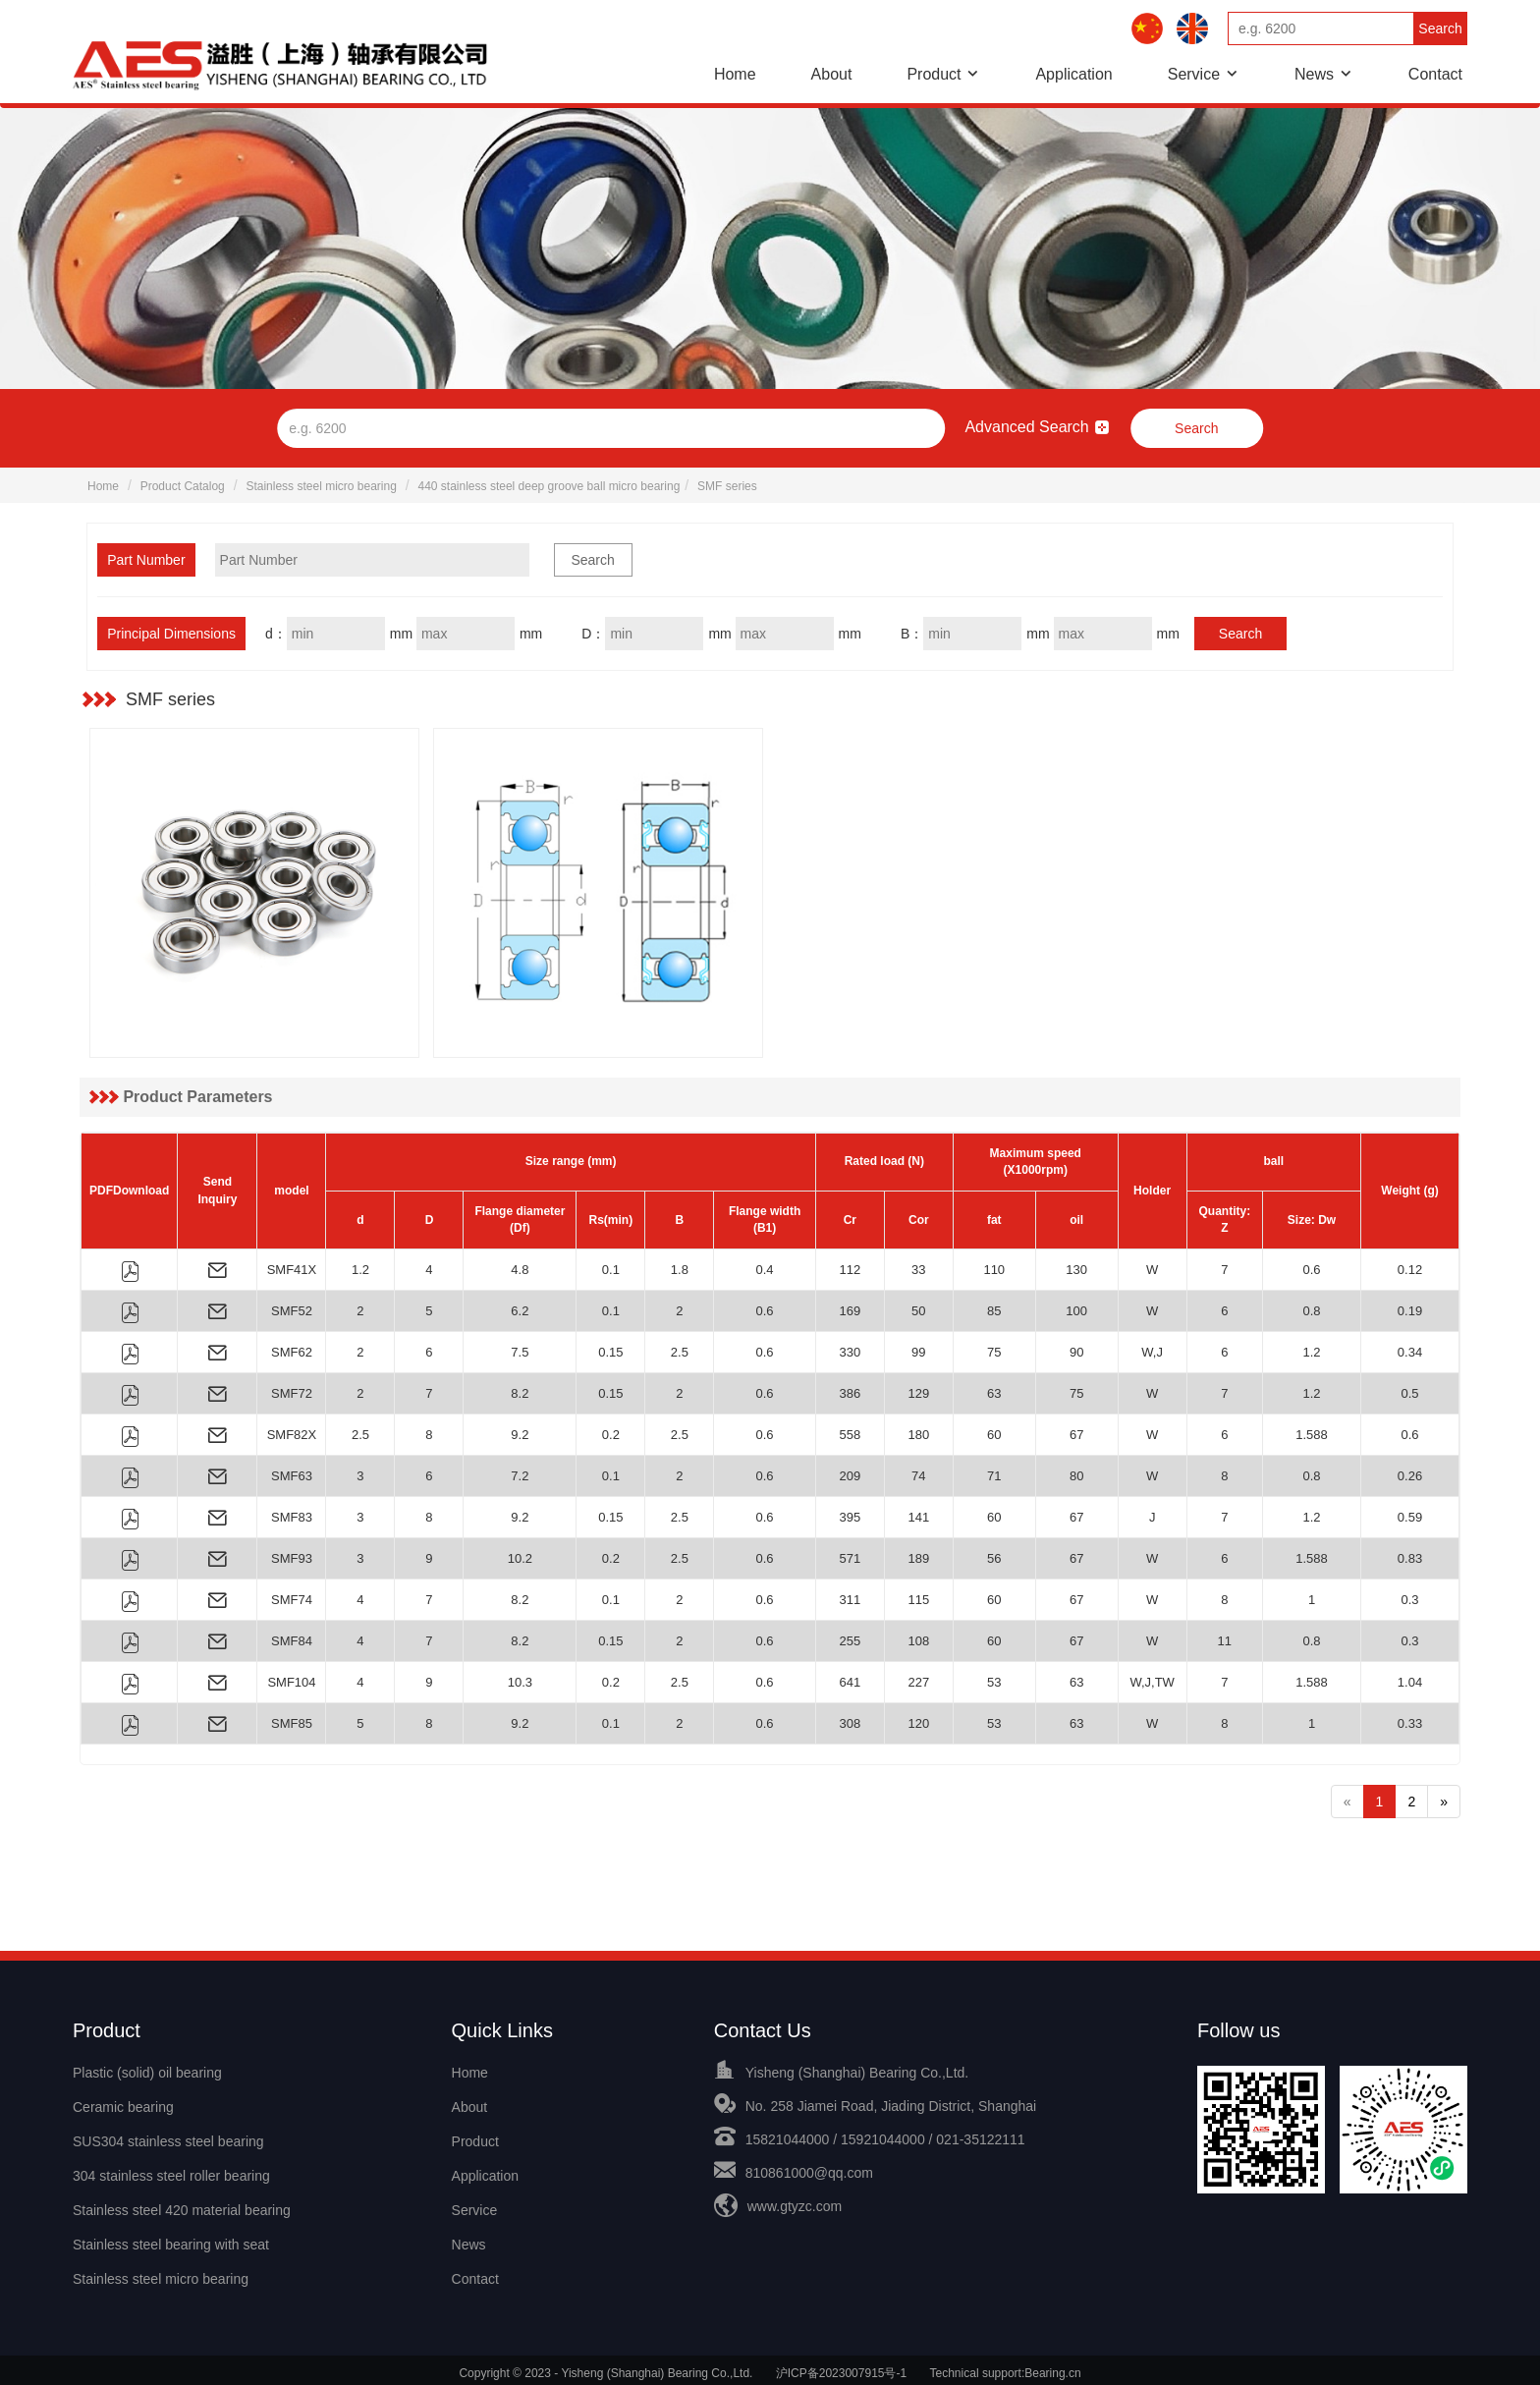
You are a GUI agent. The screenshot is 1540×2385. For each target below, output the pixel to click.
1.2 (360, 1269)
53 (994, 1682)
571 (849, 1558)
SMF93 (291, 1558)
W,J (1152, 1352)
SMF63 (291, 1476)
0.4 (765, 1269)
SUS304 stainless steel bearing (168, 2139)
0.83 (1410, 1558)
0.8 (1311, 1310)
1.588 (1311, 1434)
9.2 (519, 1434)
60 (994, 1434)
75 (994, 1352)
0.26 (1410, 1476)
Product (934, 74)
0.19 (1410, 1310)
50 (918, 1310)
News (1314, 74)
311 (849, 1599)
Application (1073, 74)
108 (918, 1641)
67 (1076, 1434)
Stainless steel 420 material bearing (182, 2206)
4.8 (519, 1269)
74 (918, 1476)
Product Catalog (182, 486)
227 (918, 1682)
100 (1076, 1310)
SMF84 (291, 1641)
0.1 (611, 1269)
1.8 (679, 1269)
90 (1076, 1352)
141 (918, 1517)
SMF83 (291, 1517)
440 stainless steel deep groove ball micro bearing (549, 486)
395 (849, 1517)
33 (918, 1269)
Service (1194, 74)
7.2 (519, 1476)
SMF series (727, 486)
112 (849, 1269)
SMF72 (291, 1393)
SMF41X (292, 1269)
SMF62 (291, 1352)
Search (1439, 28)
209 (849, 1476)
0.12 (1410, 1269)
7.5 (519, 1352)
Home (735, 74)
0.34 (1410, 1352)
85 (994, 1310)
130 (1076, 1269)
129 (918, 1393)
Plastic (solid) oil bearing (147, 2072)
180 (918, 1434)
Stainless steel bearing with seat (171, 2239)
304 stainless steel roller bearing (171, 2173)
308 (849, 1723)
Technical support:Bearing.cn (1005, 2366)
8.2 (519, 1393)
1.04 (1410, 1682)
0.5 (1409, 1393)
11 (1225, 1641)
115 (918, 1599)
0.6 (1311, 1269)
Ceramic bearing (123, 2106)
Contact (1435, 74)
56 (994, 1558)
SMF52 (291, 1310)
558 (849, 1434)
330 (849, 1352)
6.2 (519, 1310)
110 (994, 1269)
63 (994, 1393)
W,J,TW (1152, 1682)
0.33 (1410, 1723)
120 (918, 1723)
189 (918, 1558)
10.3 (520, 1682)
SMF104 (291, 1682)
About (831, 74)
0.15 (610, 1352)
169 (849, 1310)
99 (918, 1352)
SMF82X (292, 1434)
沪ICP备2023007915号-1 (841, 2366)
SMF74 (291, 1599)
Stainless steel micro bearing (321, 486)
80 (1076, 1476)
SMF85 (291, 1723)
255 (849, 1641)
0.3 (1409, 1599)
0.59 (1410, 1517)
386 (849, 1393)
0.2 (611, 1434)
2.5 (679, 1352)
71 (994, 1476)
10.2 (520, 1558)
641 (849, 1682)
